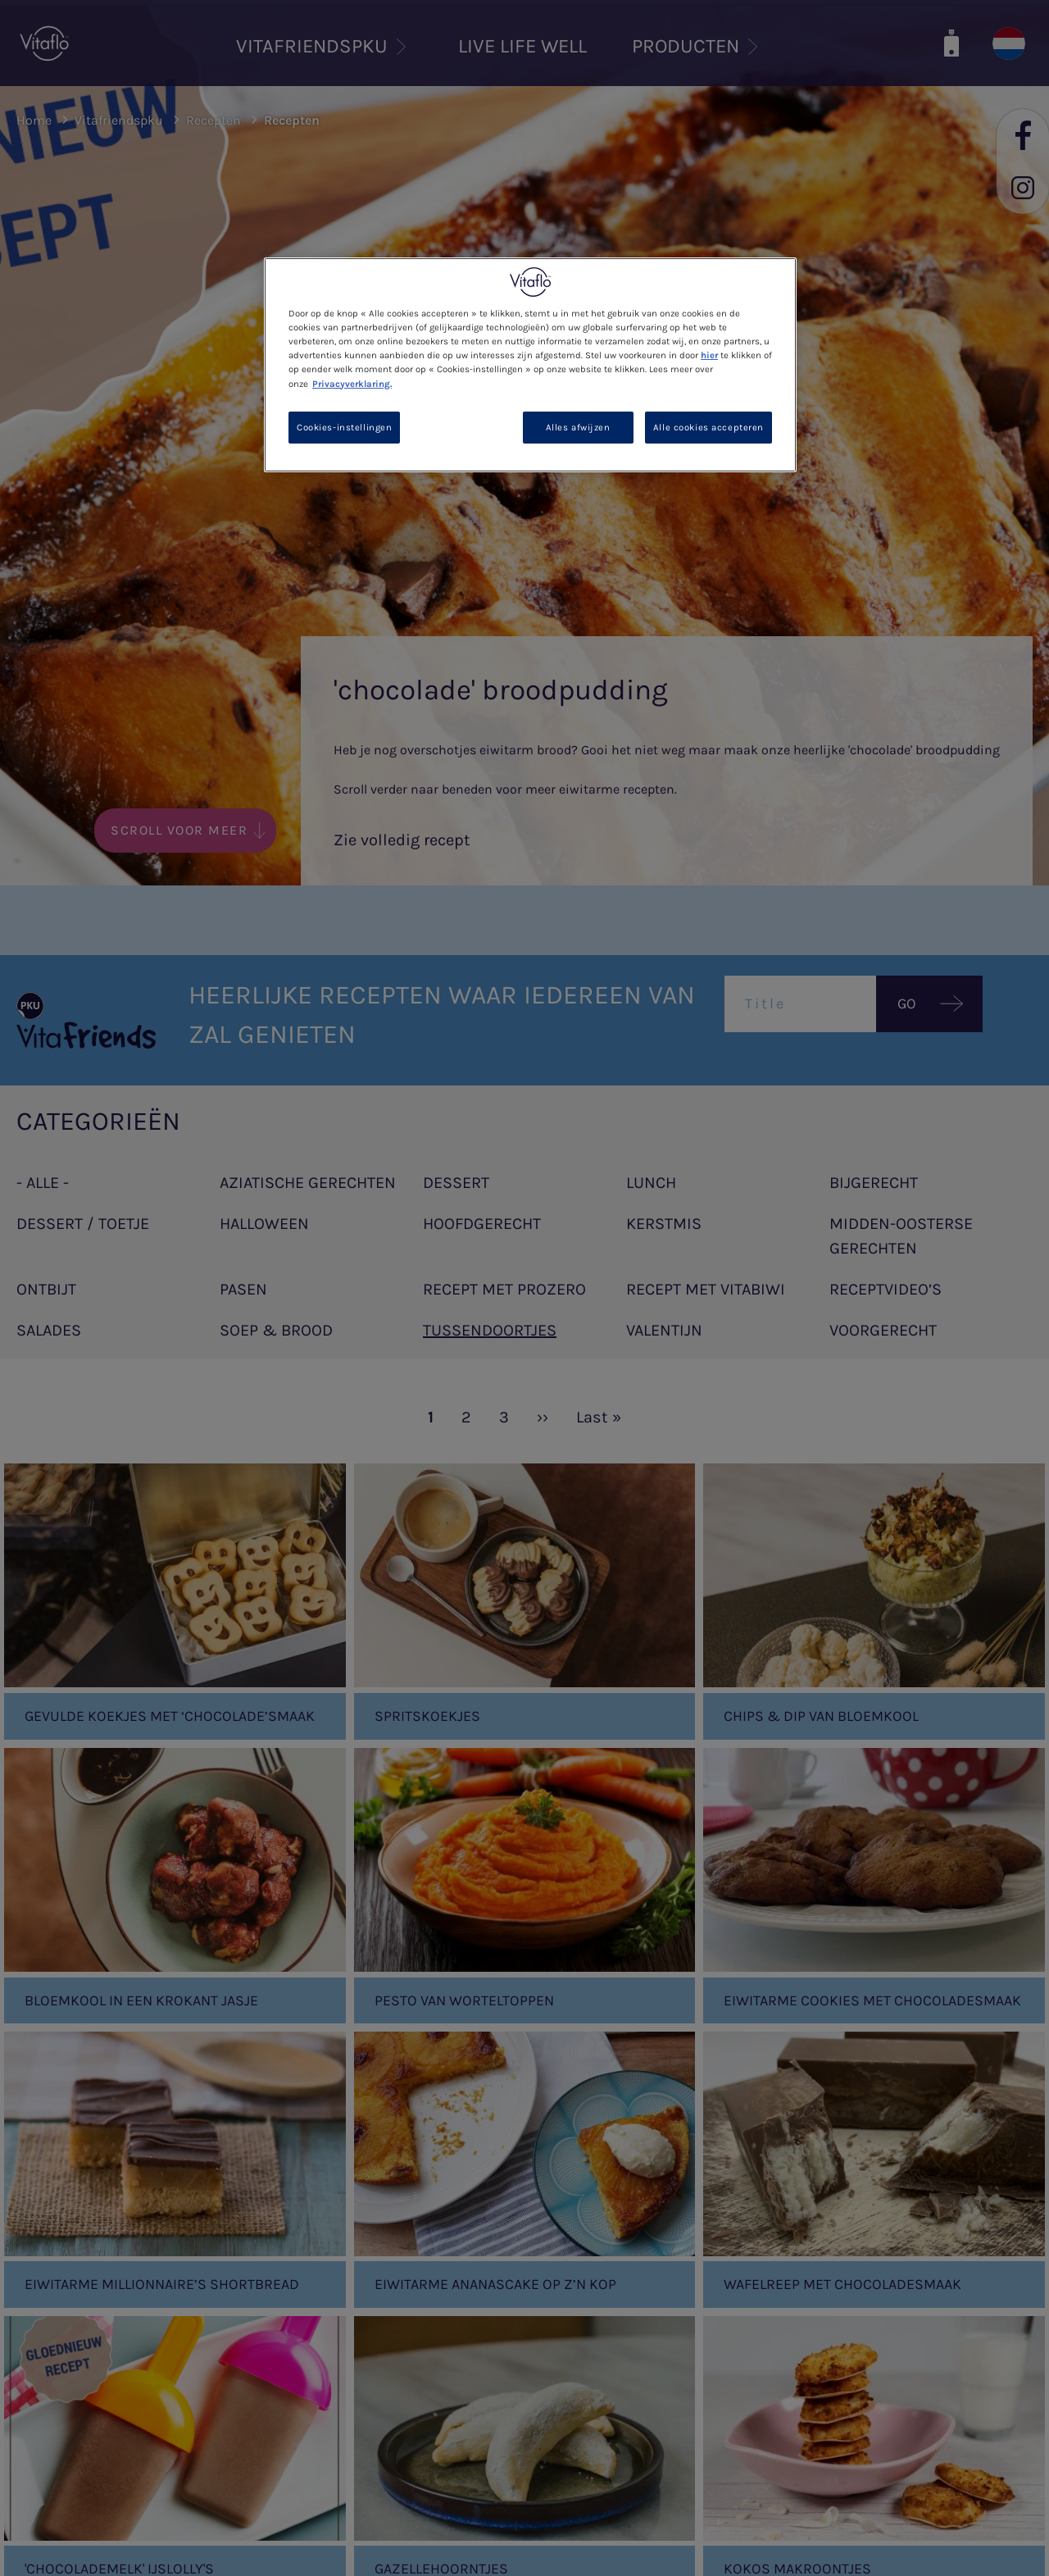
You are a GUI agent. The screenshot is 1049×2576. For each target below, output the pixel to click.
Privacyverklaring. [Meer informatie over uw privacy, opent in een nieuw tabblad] (352, 384)
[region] (530, 364)
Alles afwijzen (578, 427)
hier (709, 355)
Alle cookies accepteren (708, 427)
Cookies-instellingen (344, 427)
